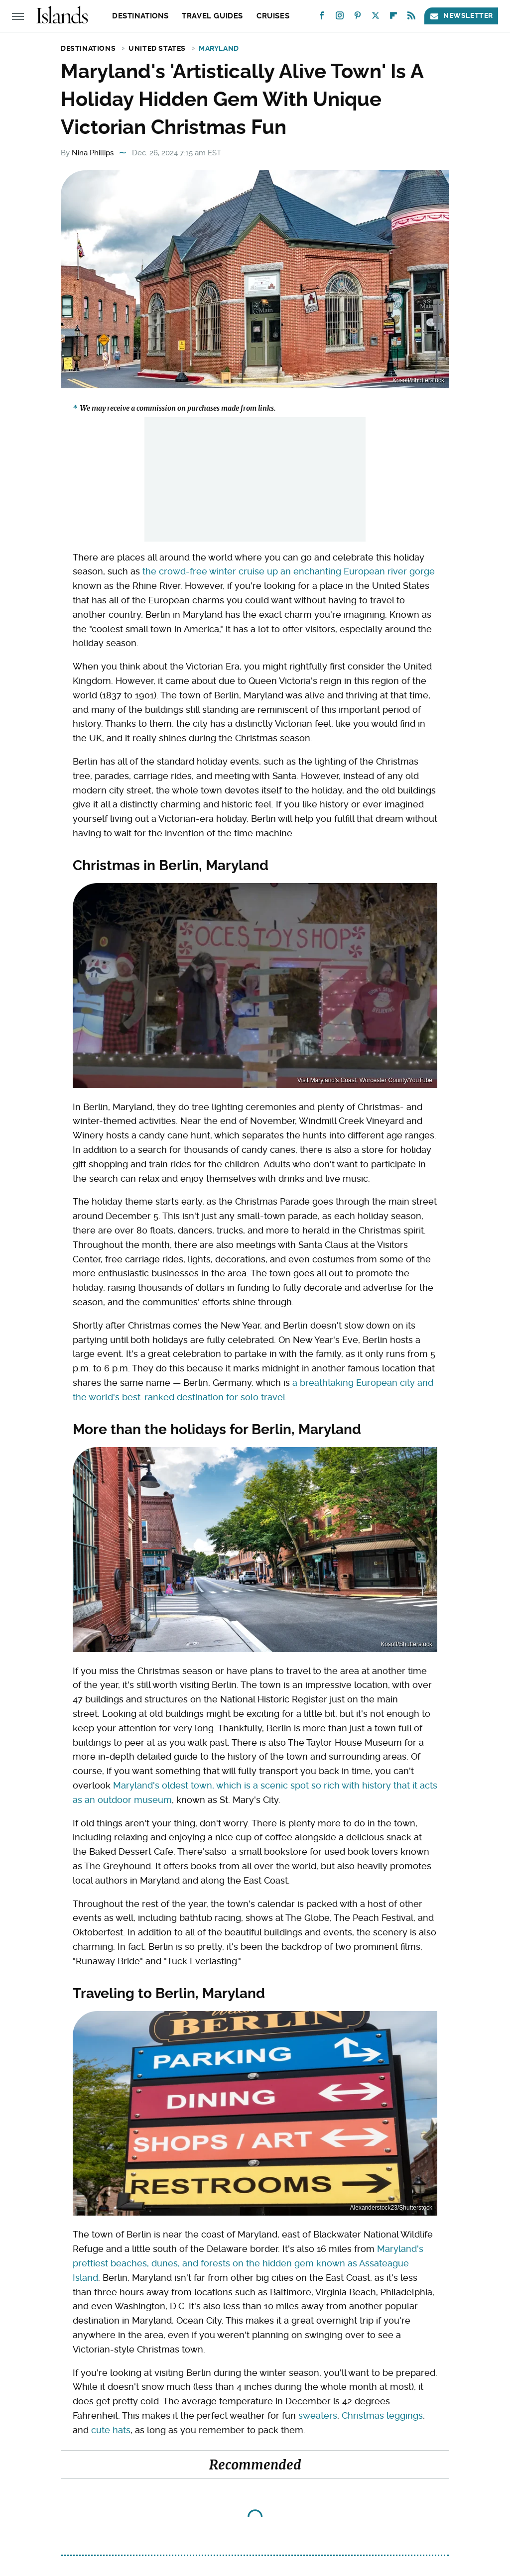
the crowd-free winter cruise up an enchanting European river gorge (288, 571)
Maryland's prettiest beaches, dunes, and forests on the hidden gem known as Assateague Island (248, 2263)
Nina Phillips (93, 152)
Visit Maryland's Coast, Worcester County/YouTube (364, 1080)
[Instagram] (340, 17)
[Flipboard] (393, 17)
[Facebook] (322, 17)
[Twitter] (376, 17)
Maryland (219, 48)
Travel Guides (212, 15)
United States (157, 48)
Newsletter (461, 15)
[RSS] (411, 17)
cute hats (110, 2430)
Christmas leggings (382, 2415)
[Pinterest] (358, 17)
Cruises (272, 15)
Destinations (140, 15)
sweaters (317, 2415)
